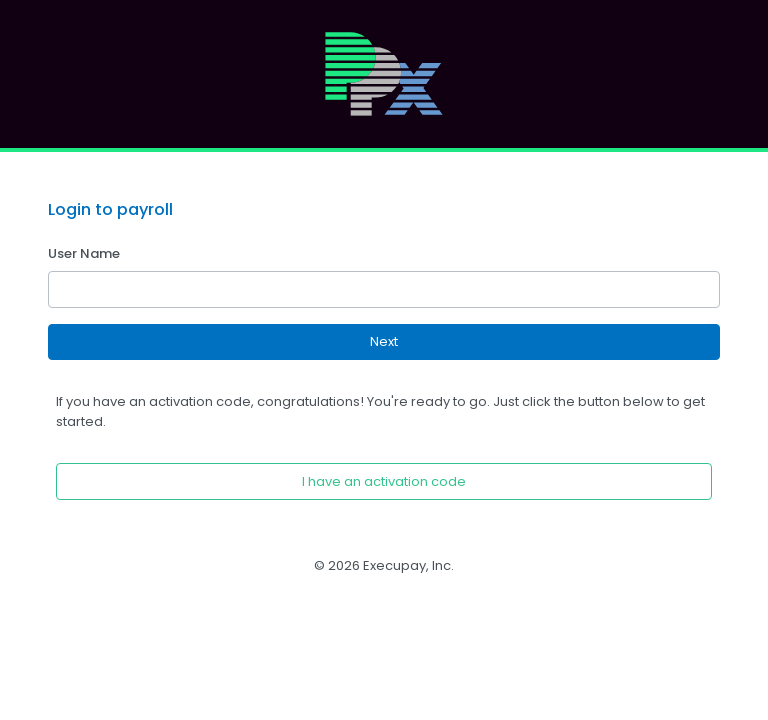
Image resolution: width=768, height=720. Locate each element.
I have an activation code (384, 481)
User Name (84, 253)
